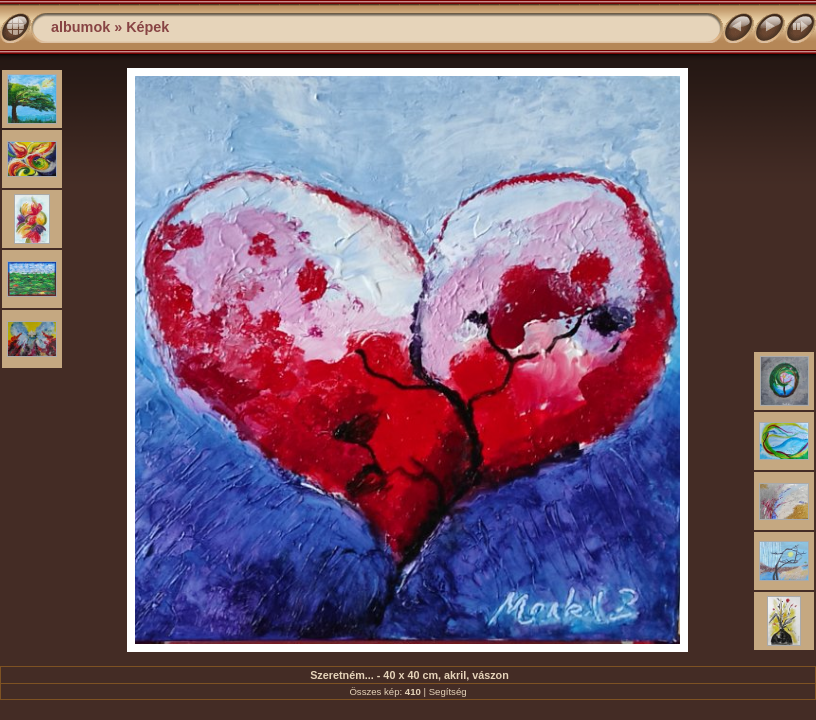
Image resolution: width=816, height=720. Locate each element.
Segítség (448, 691)
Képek (147, 27)
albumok (80, 27)
